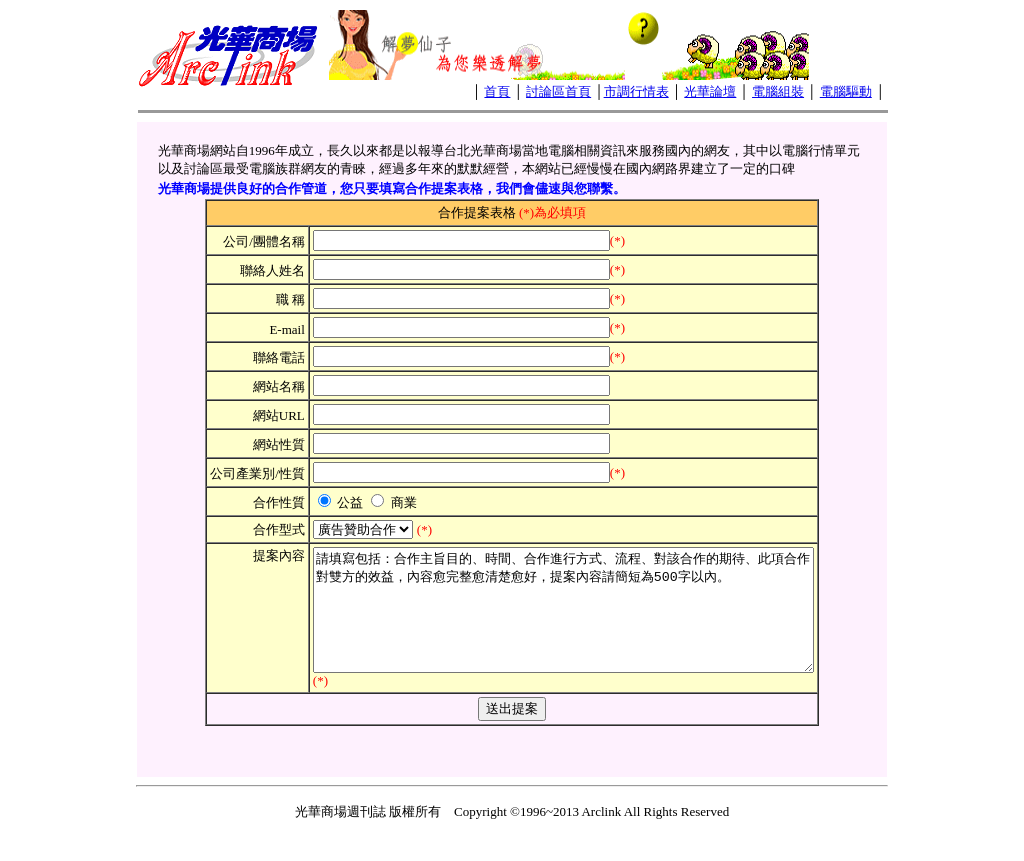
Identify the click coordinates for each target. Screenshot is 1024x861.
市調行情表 (636, 91)
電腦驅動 (846, 91)
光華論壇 (710, 91)
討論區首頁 (558, 91)
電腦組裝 (778, 91)
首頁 (497, 91)
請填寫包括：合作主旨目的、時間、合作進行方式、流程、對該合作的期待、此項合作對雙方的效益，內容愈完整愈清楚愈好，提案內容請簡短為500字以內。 (563, 622)
